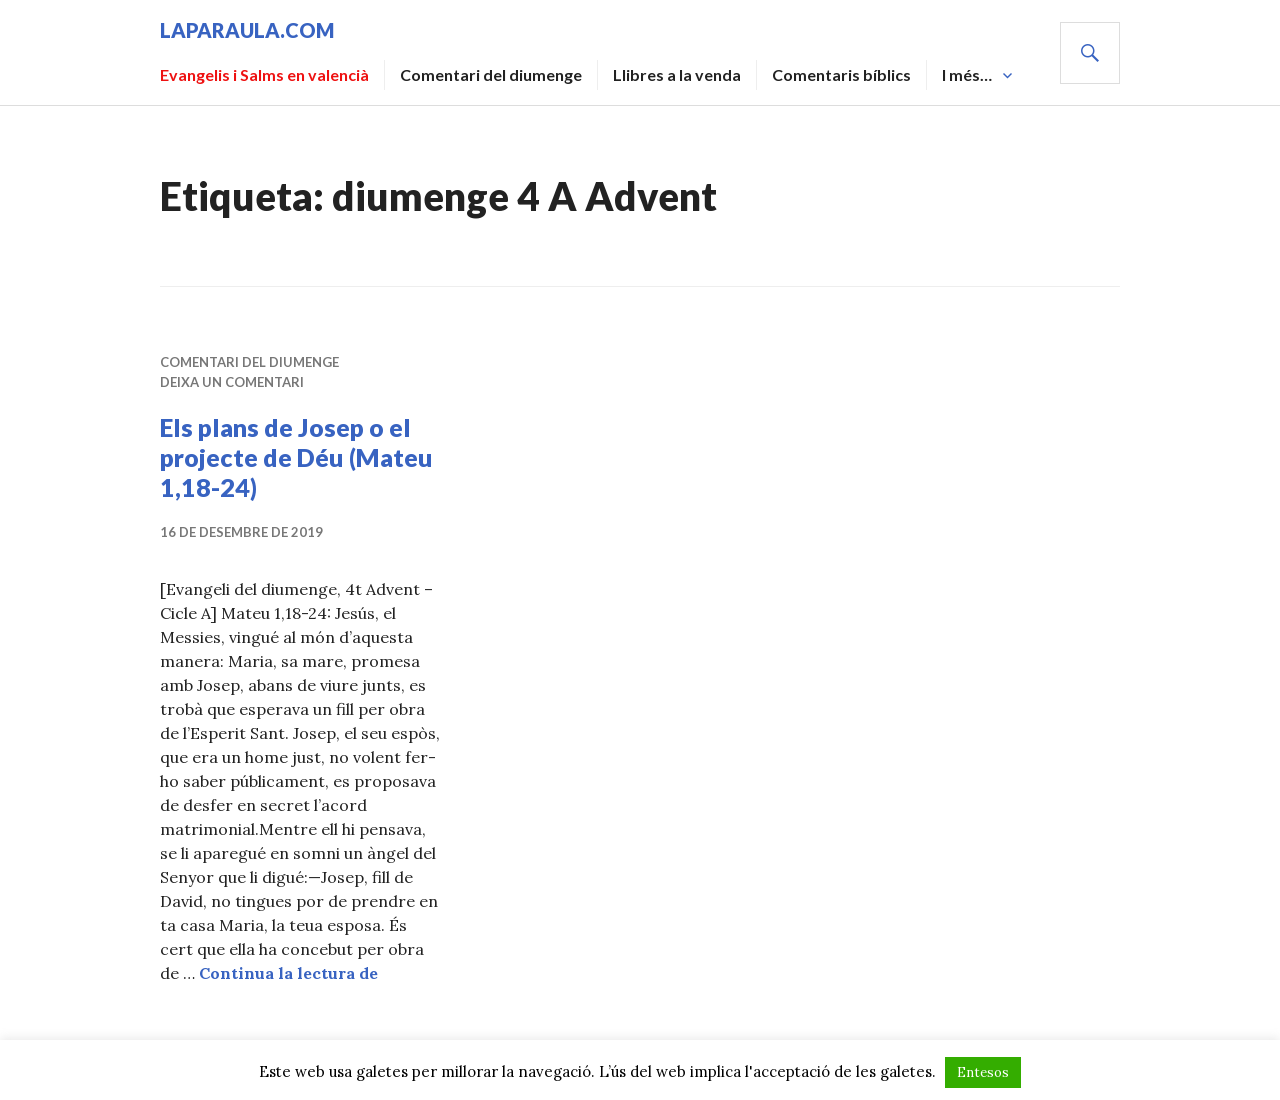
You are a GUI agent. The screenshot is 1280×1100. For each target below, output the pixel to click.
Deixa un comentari (232, 382)
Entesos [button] (983, 1072)
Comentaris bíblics (841, 74)
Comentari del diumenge (491, 74)
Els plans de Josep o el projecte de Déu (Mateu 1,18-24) (296, 457)
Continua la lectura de (288, 973)
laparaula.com (247, 30)
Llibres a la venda (677, 74)
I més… (967, 74)
